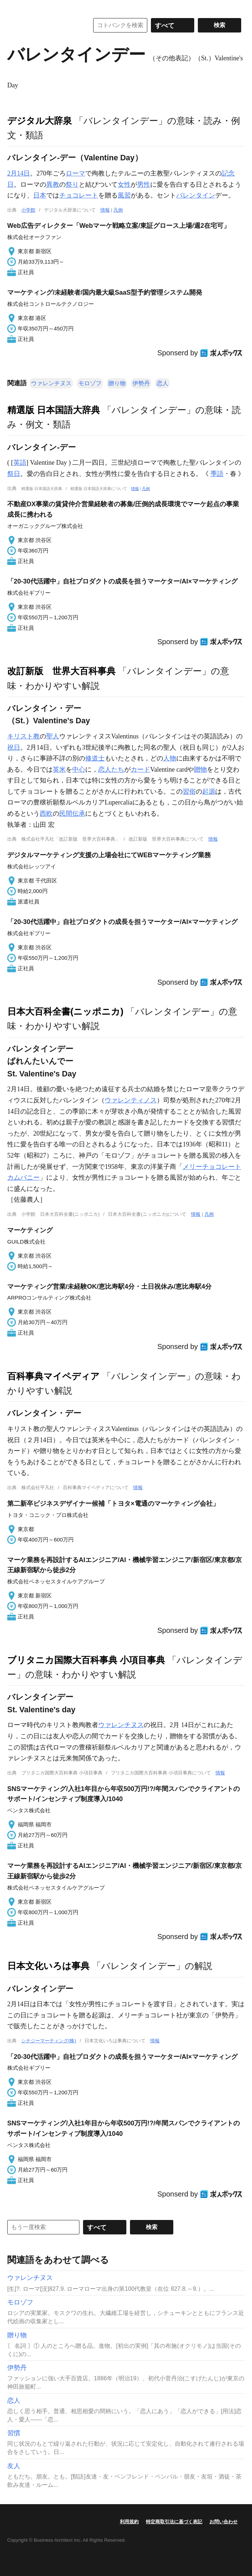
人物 (169, 758)
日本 (39, 195)
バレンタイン (195, 195)
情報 (105, 210)
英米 (59, 769)
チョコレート (78, 195)
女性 (124, 184)
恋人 (162, 383)
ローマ (75, 173)
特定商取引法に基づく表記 (174, 2521)
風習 (124, 195)
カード (140, 769)
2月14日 (18, 173)
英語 (19, 462)
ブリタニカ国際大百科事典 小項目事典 (86, 1660)
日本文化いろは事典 (48, 1966)
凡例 (118, 210)
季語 (216, 473)
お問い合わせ (223, 2521)
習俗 (189, 791)
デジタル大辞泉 (39, 121)
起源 (208, 791)
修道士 (95, 758)
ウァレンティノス (131, 1100)
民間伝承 (72, 813)
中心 (78, 769)
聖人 (52, 736)
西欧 (46, 813)
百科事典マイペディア (53, 1376)
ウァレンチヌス (51, 383)
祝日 (13, 747)
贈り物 (117, 383)
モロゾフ (89, 383)
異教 (52, 184)
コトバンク (43, 25)
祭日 (13, 473)
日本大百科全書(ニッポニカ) (65, 1011)
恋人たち (111, 769)
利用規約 (129, 2521)
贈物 (200, 769)
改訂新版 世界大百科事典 (61, 671)
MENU (14, 7)
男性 (143, 184)
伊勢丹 (141, 383)
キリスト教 (23, 736)
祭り (72, 184)
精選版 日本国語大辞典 (53, 410)
